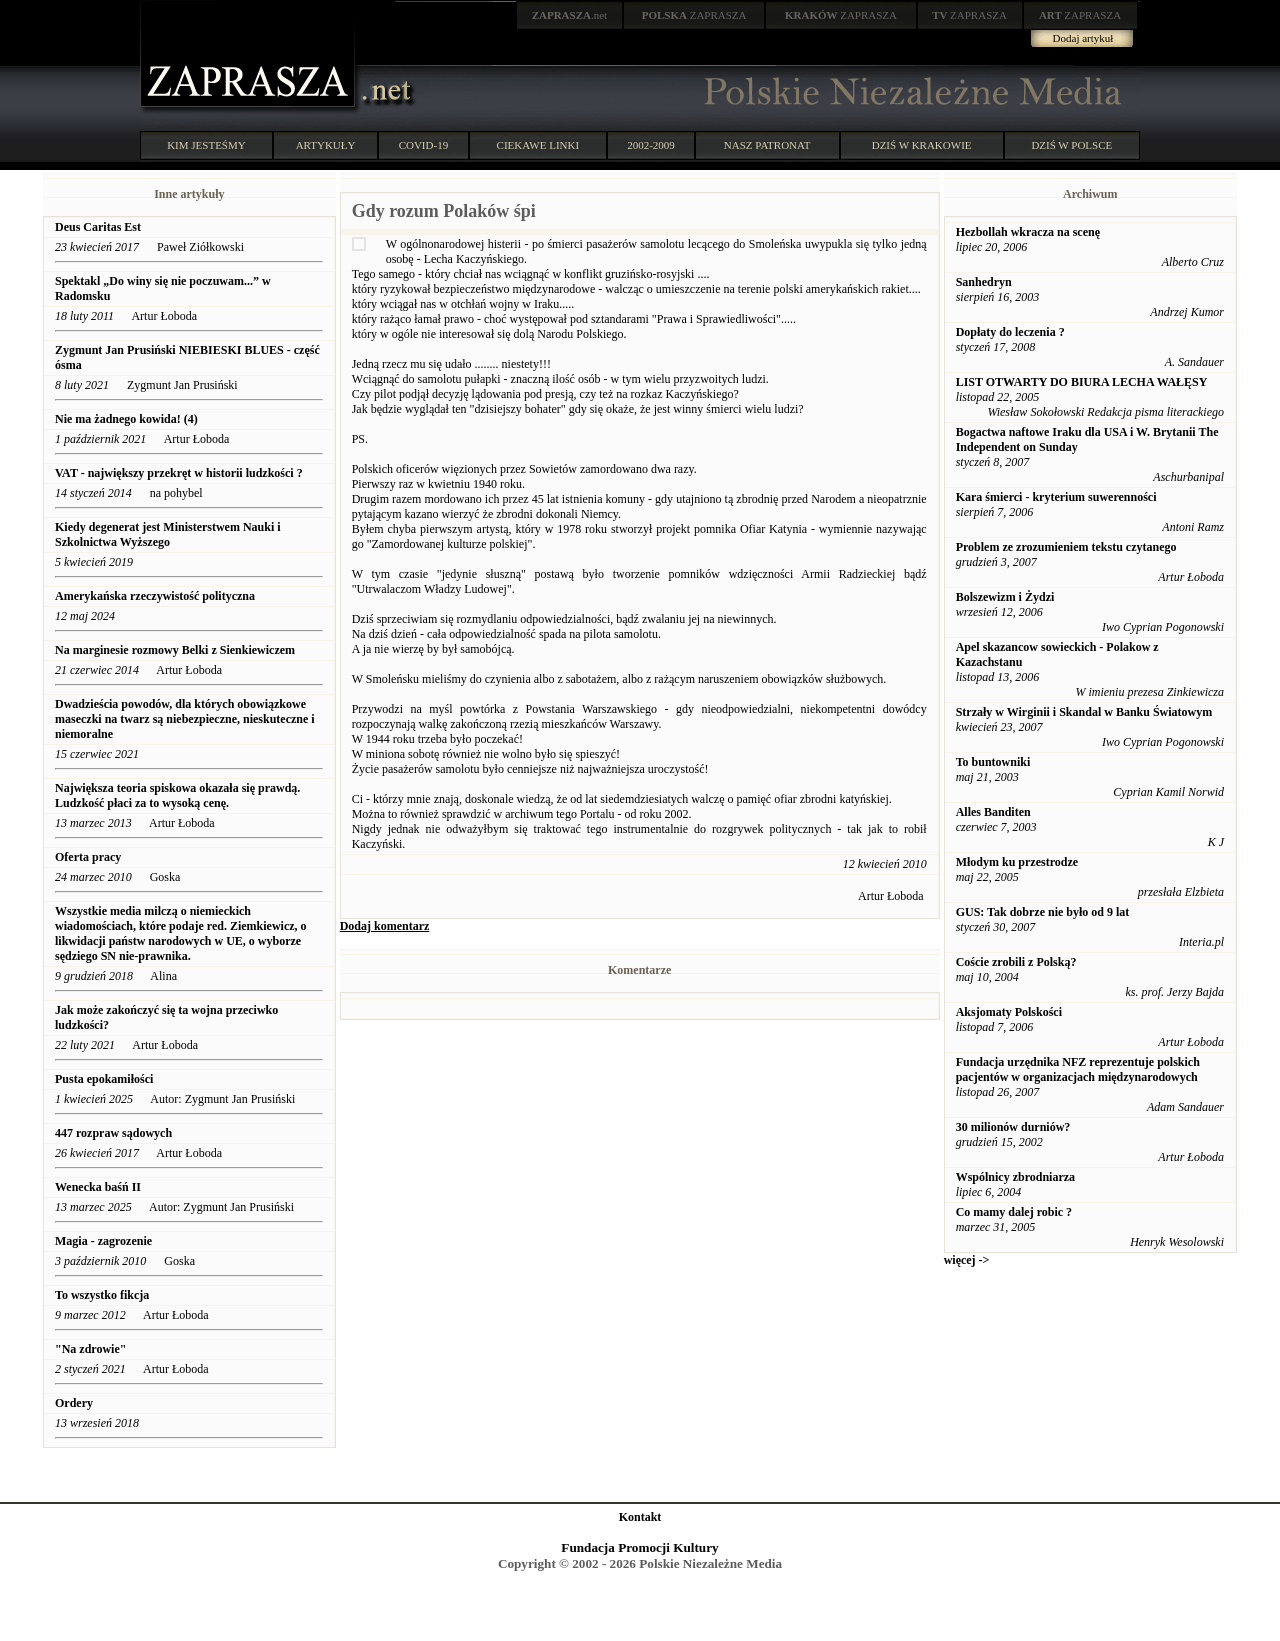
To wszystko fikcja (102, 1295)
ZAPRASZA (694, 15)
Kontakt (640, 1517)
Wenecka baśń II (98, 1187)
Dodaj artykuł (1083, 38)
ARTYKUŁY (326, 145)
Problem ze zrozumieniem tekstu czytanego (1066, 547)
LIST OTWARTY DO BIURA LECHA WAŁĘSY (1082, 382)
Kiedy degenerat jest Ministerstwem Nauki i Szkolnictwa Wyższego (168, 534)
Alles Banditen (993, 812)
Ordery (74, 1403)
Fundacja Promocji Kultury (639, 1547)
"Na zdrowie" (90, 1349)
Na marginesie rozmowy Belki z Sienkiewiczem (175, 650)
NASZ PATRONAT (767, 145)
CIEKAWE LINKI (538, 145)
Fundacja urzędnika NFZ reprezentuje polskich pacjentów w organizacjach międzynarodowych (1078, 1069)
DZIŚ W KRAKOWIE (922, 145)
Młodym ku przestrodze (1017, 862)
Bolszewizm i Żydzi (1005, 597)
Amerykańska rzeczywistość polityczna (155, 596)
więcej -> (967, 1260)
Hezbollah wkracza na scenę (1028, 232)
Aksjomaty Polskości (1009, 1012)
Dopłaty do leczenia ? (1010, 332)
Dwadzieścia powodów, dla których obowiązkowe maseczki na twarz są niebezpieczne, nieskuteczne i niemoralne (185, 719)
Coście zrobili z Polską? (1016, 962)
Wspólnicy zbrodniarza (1015, 1177)
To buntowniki (993, 762)
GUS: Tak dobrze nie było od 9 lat (1043, 912)
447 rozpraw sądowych (115, 1133)
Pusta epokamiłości (104, 1079)
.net (570, 15)
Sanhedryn (984, 282)
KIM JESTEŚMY (206, 145)
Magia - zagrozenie (103, 1241)
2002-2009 (651, 145)
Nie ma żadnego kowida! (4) (126, 419)
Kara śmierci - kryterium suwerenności (1056, 497)
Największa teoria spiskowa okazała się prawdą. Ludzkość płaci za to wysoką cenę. (177, 795)
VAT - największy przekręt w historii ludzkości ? (179, 473)
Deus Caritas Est (98, 227)
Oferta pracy (88, 857)
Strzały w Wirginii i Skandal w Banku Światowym (1084, 712)
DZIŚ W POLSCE (1071, 145)
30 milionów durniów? (1013, 1127)
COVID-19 (424, 145)
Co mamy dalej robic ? (1014, 1212)
